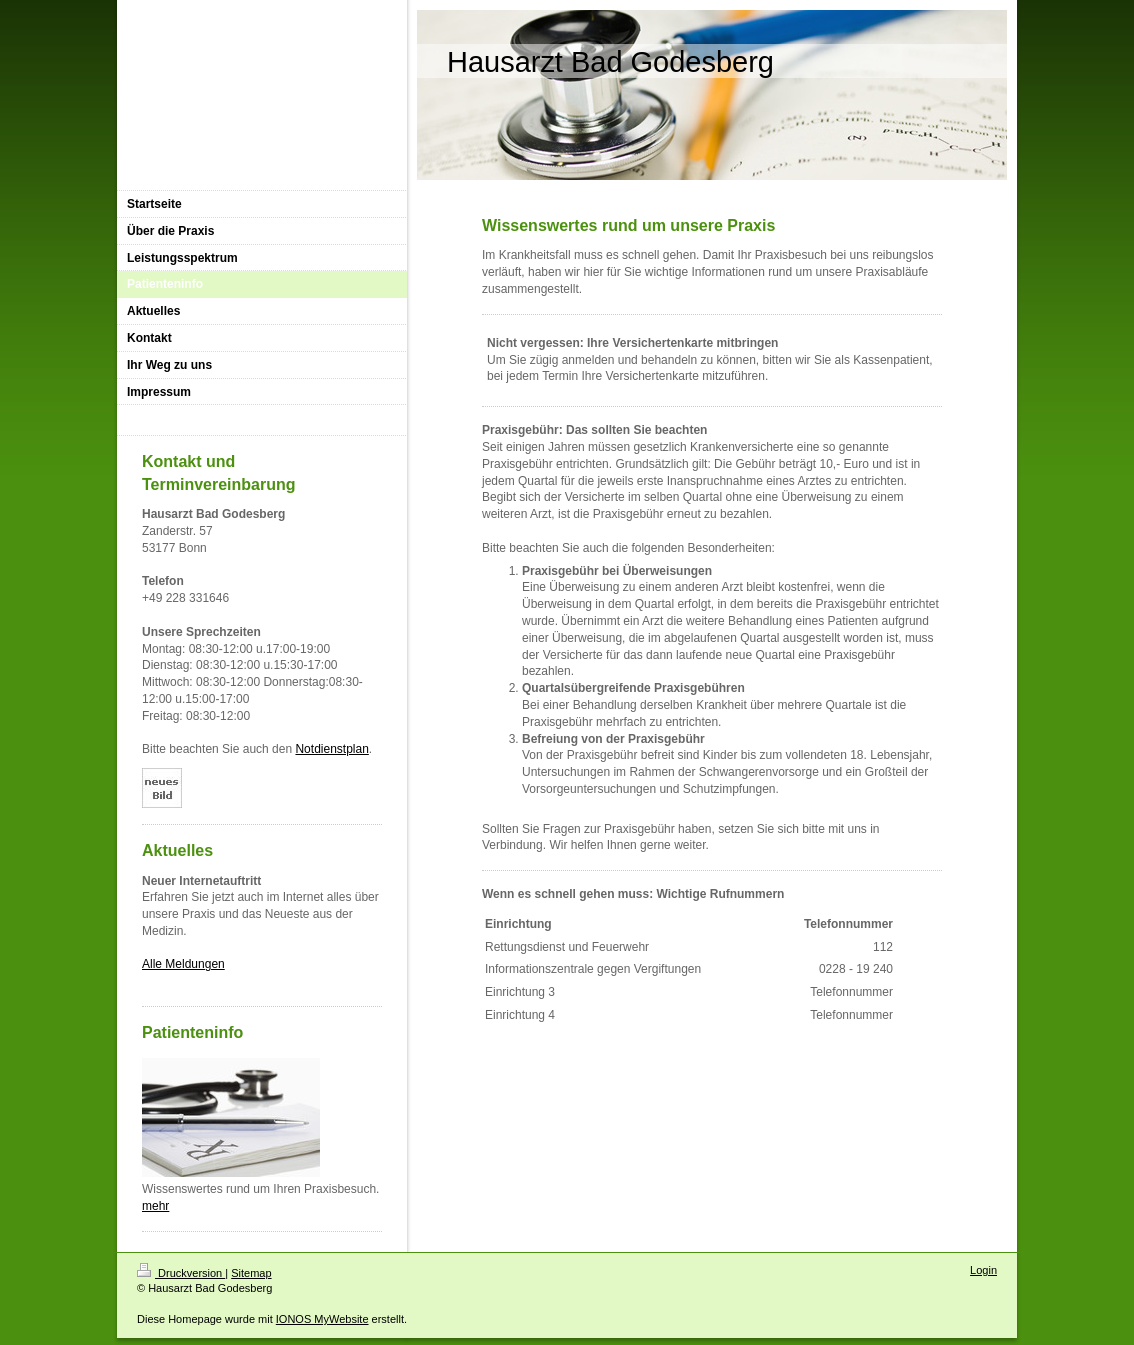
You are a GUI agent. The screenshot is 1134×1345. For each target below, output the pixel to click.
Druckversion (181, 1273)
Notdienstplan (331, 749)
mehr (155, 1206)
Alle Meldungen (183, 964)
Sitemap (251, 1273)
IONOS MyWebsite (322, 1319)
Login (983, 1270)
